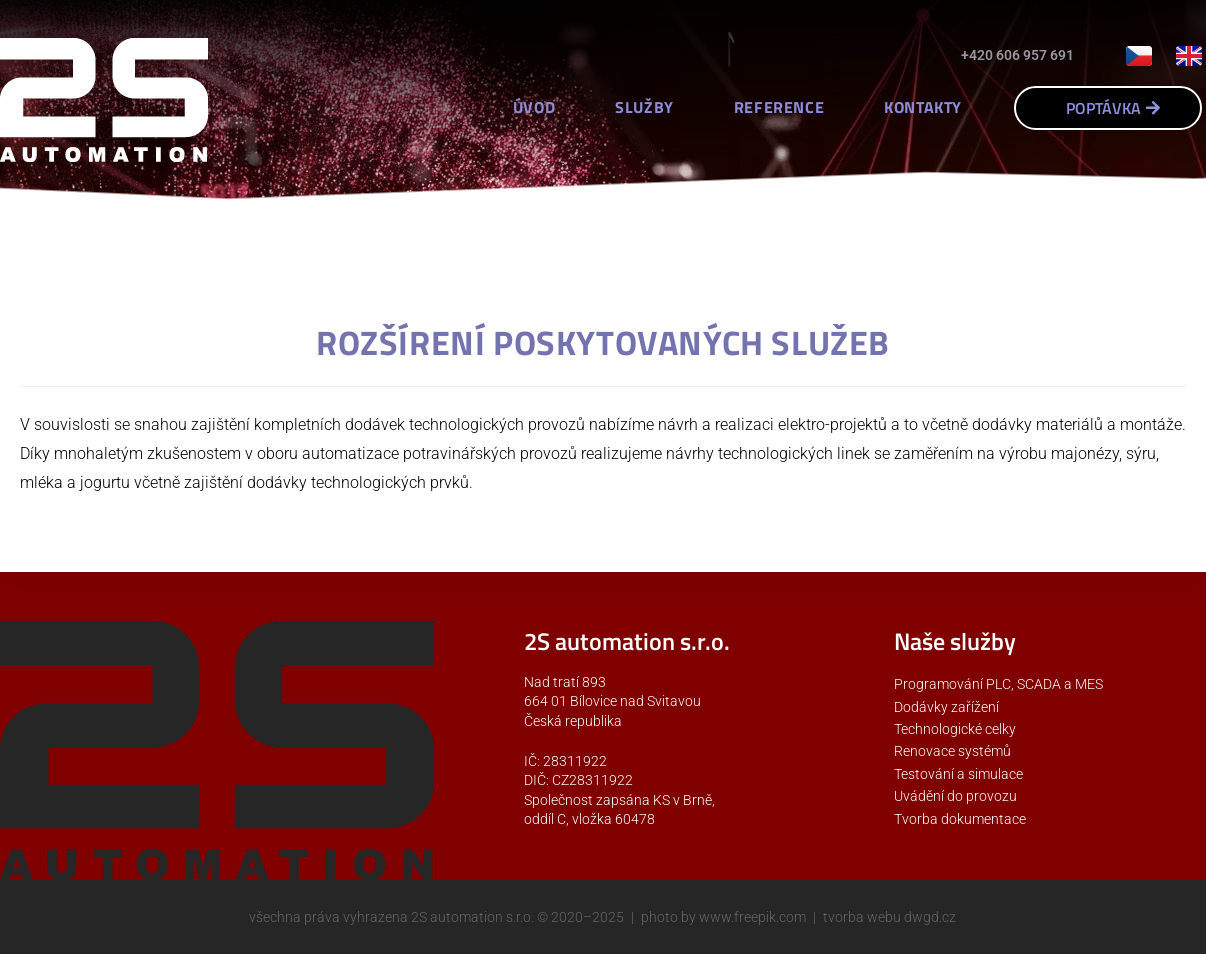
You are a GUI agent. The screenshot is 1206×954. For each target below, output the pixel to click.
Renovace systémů (952, 751)
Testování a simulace (958, 774)
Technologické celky (955, 729)
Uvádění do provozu (955, 796)
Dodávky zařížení (946, 707)
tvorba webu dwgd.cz (889, 917)
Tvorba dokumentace (960, 819)
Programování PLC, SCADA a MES (998, 684)
